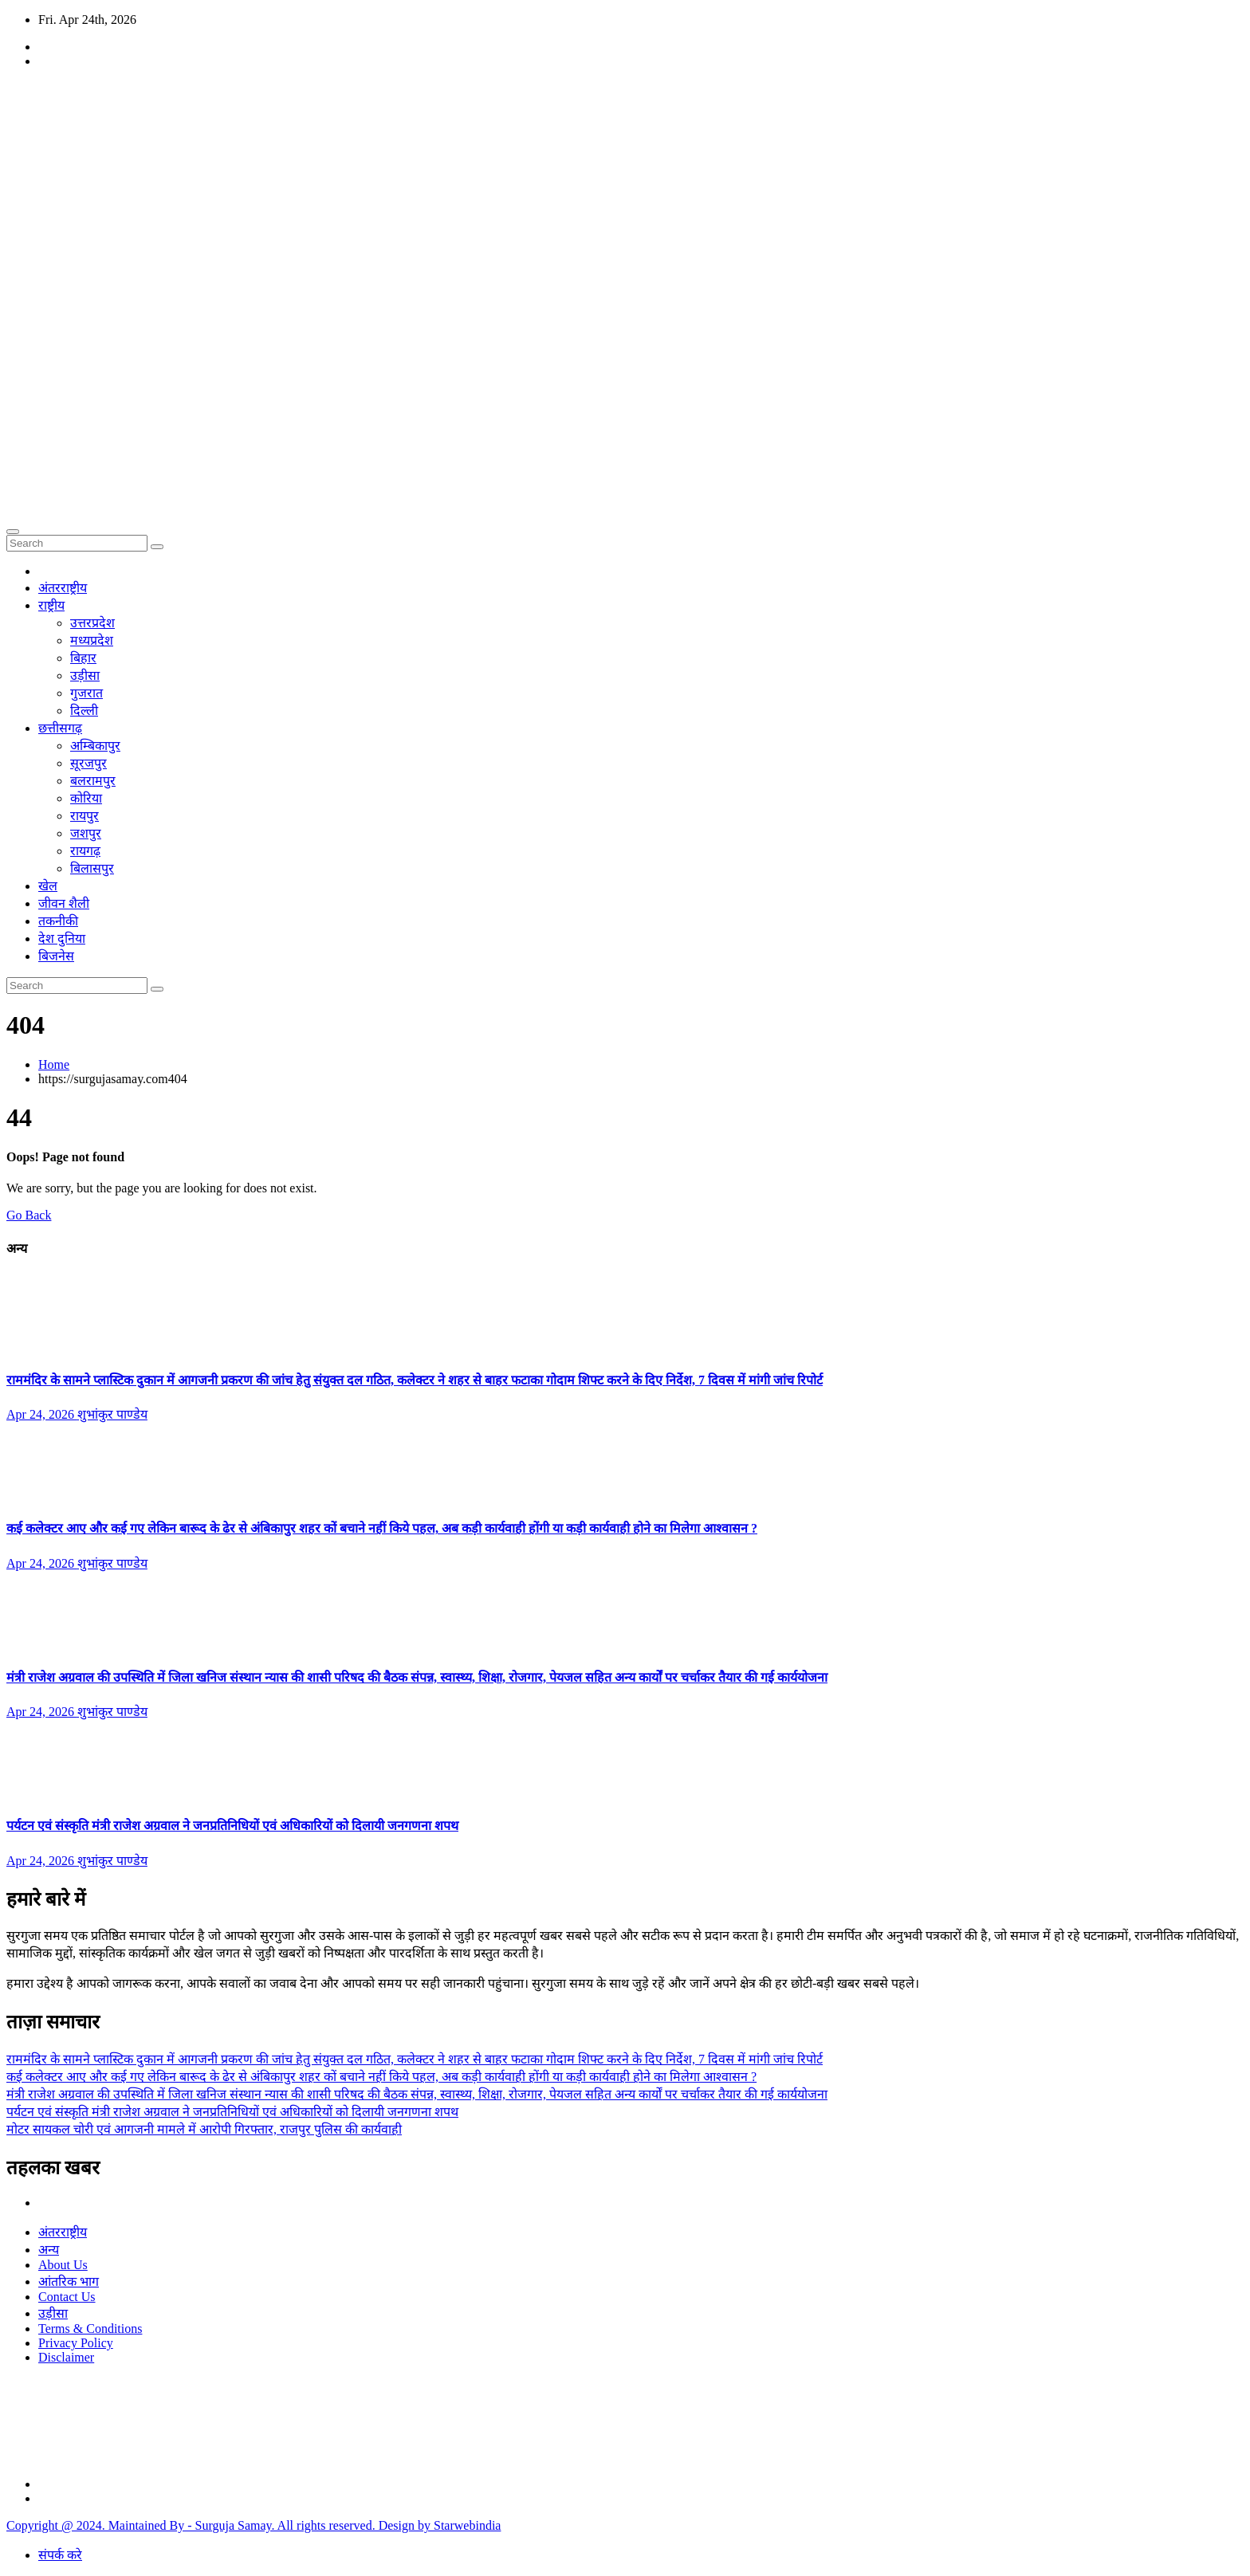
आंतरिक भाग (68, 2281)
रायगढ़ (85, 851)
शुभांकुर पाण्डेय (112, 1414)
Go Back (28, 1215)
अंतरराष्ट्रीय (62, 588)
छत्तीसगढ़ (60, 728)
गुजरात (86, 693)
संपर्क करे (60, 2555)
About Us (63, 2265)
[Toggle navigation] (12, 531)
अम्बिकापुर (95, 745)
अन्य (48, 2249)
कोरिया (86, 798)
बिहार (83, 658)
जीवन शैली (63, 903)
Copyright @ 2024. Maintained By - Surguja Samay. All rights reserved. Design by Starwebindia (253, 2525)
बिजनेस (56, 956)
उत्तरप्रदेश (92, 623)
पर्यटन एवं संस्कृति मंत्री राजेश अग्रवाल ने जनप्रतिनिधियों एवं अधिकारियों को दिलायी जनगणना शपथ (232, 1825)
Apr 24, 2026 (41, 1414)
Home (53, 1064)
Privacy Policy (75, 2343)
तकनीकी (58, 921)
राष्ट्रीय (51, 605)
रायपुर (84, 816)
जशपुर (85, 833)
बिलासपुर (92, 868)
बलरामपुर (93, 780)
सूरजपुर (88, 763)
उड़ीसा (85, 675)
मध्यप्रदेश (91, 640)
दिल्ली (84, 710)
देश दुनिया (61, 938)
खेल (47, 886)
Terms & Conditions (90, 2328)
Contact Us (67, 2296)
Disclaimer (66, 2357)
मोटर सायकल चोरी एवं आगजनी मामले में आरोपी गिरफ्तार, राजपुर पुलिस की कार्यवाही (204, 2129)
